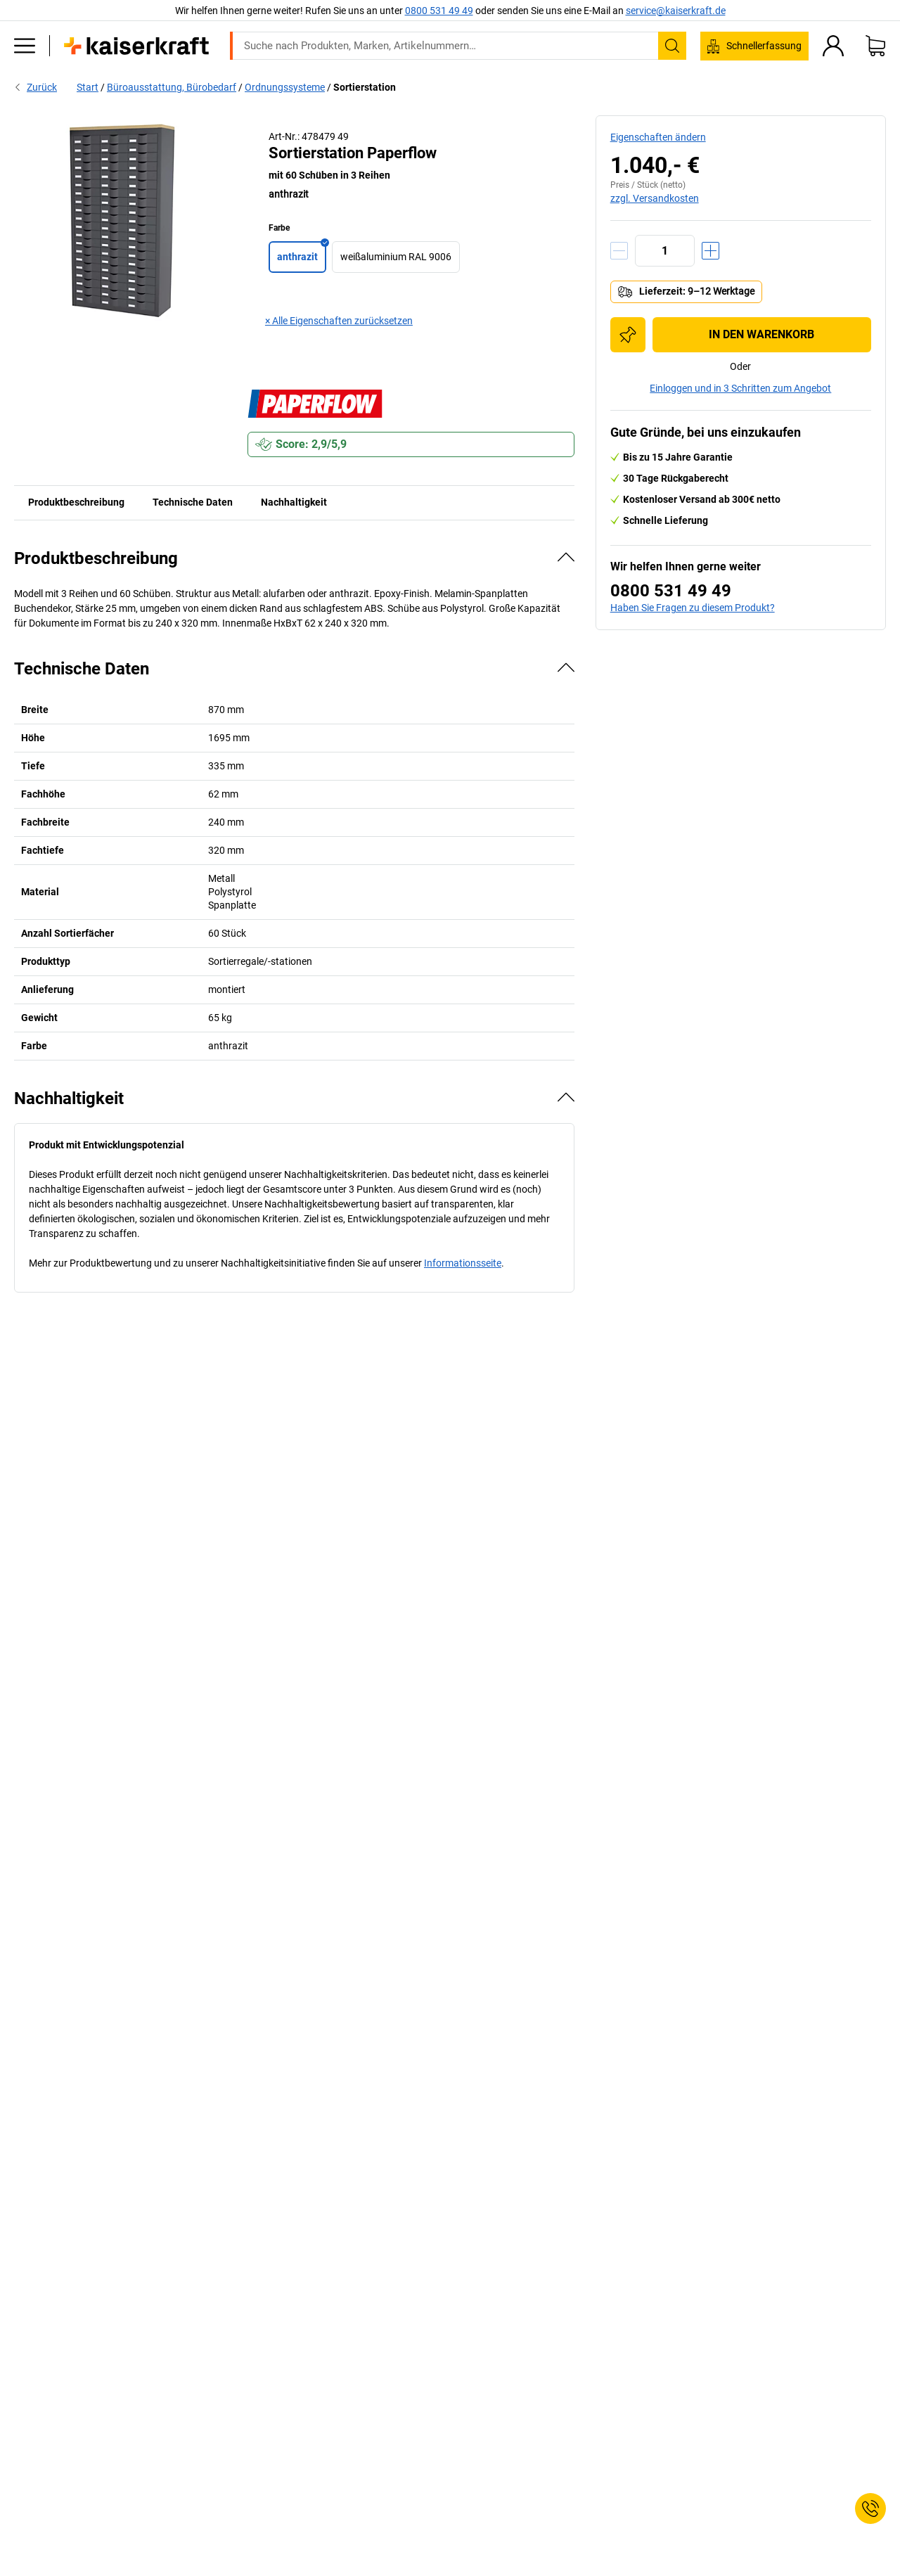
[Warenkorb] (875, 45)
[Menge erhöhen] (710, 250)
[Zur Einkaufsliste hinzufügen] (627, 334)
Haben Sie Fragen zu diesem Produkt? (692, 607)
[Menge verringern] (619, 250)
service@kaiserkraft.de (676, 10)
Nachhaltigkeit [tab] (294, 502)
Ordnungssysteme (285, 87)
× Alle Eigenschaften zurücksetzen (339, 320)
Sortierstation (364, 87)
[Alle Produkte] (24, 45)
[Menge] (665, 251)
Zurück (35, 87)
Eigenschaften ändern (658, 137)
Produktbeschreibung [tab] (76, 502)
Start (87, 87)
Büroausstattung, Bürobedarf (171, 87)
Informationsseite (462, 1263)
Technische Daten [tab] (193, 502)
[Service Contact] (870, 2508)
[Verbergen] (566, 557)
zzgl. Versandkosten (654, 198)
